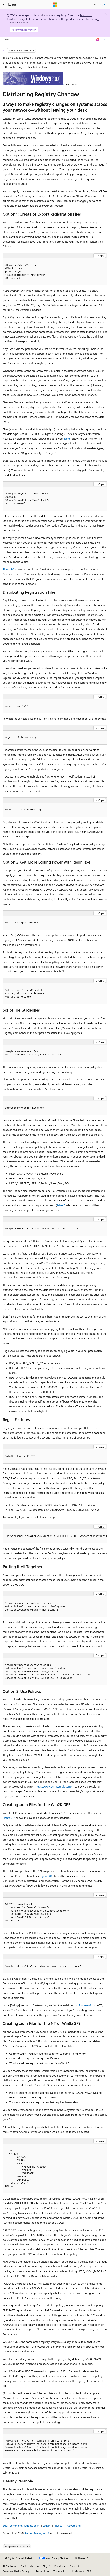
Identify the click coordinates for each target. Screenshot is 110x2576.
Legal (46, 2525)
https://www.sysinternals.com (53, 1786)
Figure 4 (84, 2005)
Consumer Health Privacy (16, 2571)
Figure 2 (7, 1817)
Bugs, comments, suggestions (20, 2525)
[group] (55, 1536)
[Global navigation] (3, 5)
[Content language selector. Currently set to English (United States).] (18, 2558)
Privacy (58, 2525)
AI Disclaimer (9, 2566)
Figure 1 (7, 569)
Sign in (103, 4)
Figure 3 (45, 1876)
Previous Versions (29, 2566)
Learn (6, 39)
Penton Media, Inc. (36, 2533)
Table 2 (61, 1205)
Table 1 (67, 438)
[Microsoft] (55, 4)
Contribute (59, 2566)
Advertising (74, 2525)
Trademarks (59, 2571)
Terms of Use (42, 2571)
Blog (45, 2566)
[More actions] (104, 39)
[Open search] (95, 5)
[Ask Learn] (98, 39)
